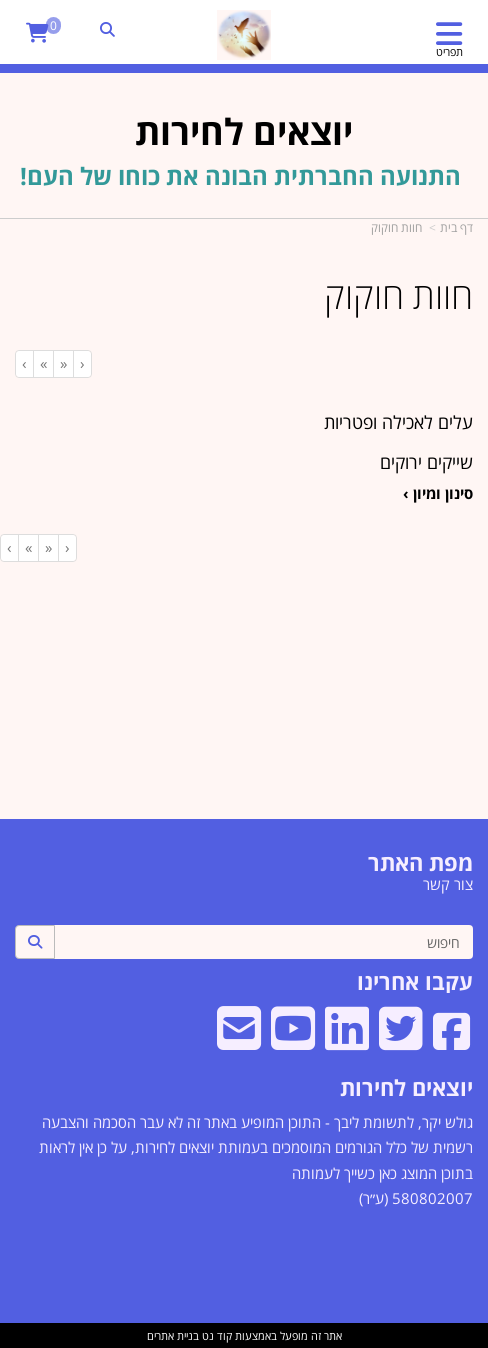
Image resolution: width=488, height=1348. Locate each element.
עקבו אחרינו (415, 981)
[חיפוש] (263, 942)
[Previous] (63, 363)
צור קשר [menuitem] (448, 884)
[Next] (43, 363)
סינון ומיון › (438, 493)
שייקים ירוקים (426, 462)
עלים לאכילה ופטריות (398, 422)
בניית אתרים (173, 1335)
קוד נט (215, 1335)
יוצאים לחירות (406, 1087)
